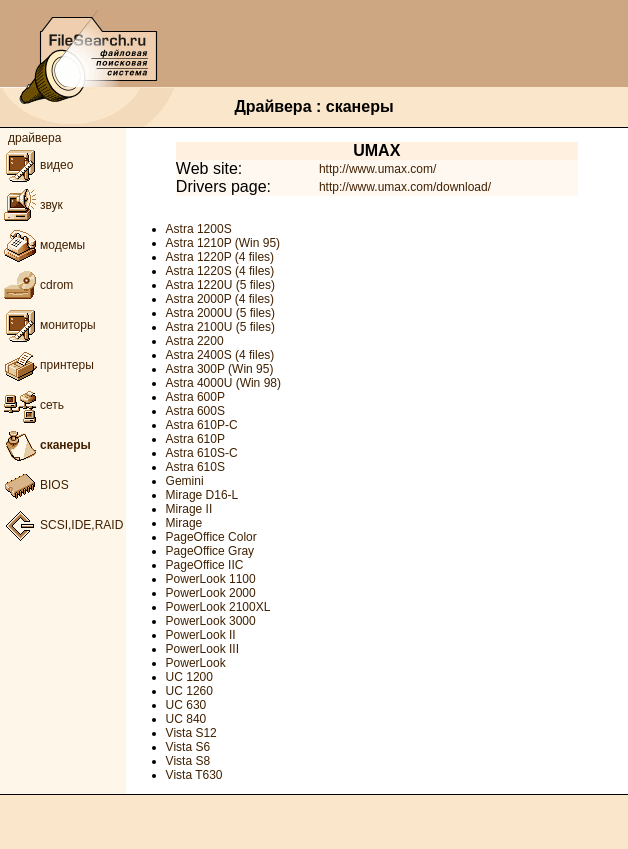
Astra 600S (195, 411)
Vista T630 (194, 775)
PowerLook (196, 663)
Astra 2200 (195, 341)
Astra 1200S (199, 229)
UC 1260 (189, 691)
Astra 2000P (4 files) (220, 299)
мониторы (48, 325)
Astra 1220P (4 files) (220, 257)
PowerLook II (201, 635)
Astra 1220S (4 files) (220, 271)
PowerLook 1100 (211, 579)
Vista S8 (188, 761)
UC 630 (186, 705)
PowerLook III (202, 649)
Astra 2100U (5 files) (220, 327)
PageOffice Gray (210, 551)
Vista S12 (191, 733)
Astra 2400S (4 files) (220, 355)
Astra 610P (195, 439)
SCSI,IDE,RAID (61, 525)
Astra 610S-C (202, 453)
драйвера (34, 138)
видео (36, 165)
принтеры (47, 365)
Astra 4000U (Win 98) (223, 383)
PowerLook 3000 (211, 621)
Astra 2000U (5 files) (220, 313)
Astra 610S (195, 467)
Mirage (184, 523)
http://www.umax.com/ (377, 169)
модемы (42, 245)
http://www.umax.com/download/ (405, 187)
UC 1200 (189, 677)
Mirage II (189, 509)
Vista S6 (188, 747)
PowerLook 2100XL (218, 607)
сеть (32, 405)
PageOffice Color (211, 537)
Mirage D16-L (202, 495)
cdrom (36, 285)
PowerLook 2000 (211, 593)
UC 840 (186, 719)
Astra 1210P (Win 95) (223, 243)
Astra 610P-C (202, 425)
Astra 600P (195, 397)
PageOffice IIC (205, 565)
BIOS (34, 485)
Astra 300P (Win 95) (220, 369)
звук (31, 205)
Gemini (185, 481)
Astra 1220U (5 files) (220, 285)
